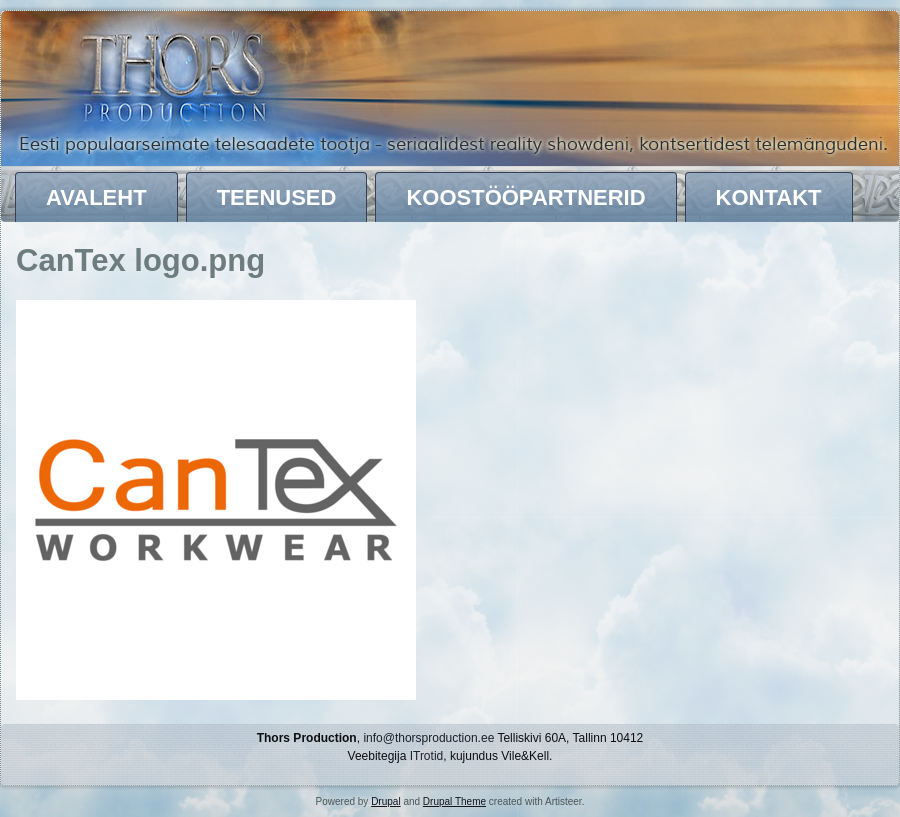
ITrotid (427, 756)
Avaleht (96, 197)
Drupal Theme (454, 801)
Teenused (277, 197)
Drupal (385, 801)
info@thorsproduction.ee (428, 738)
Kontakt (769, 197)
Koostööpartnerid (525, 197)
